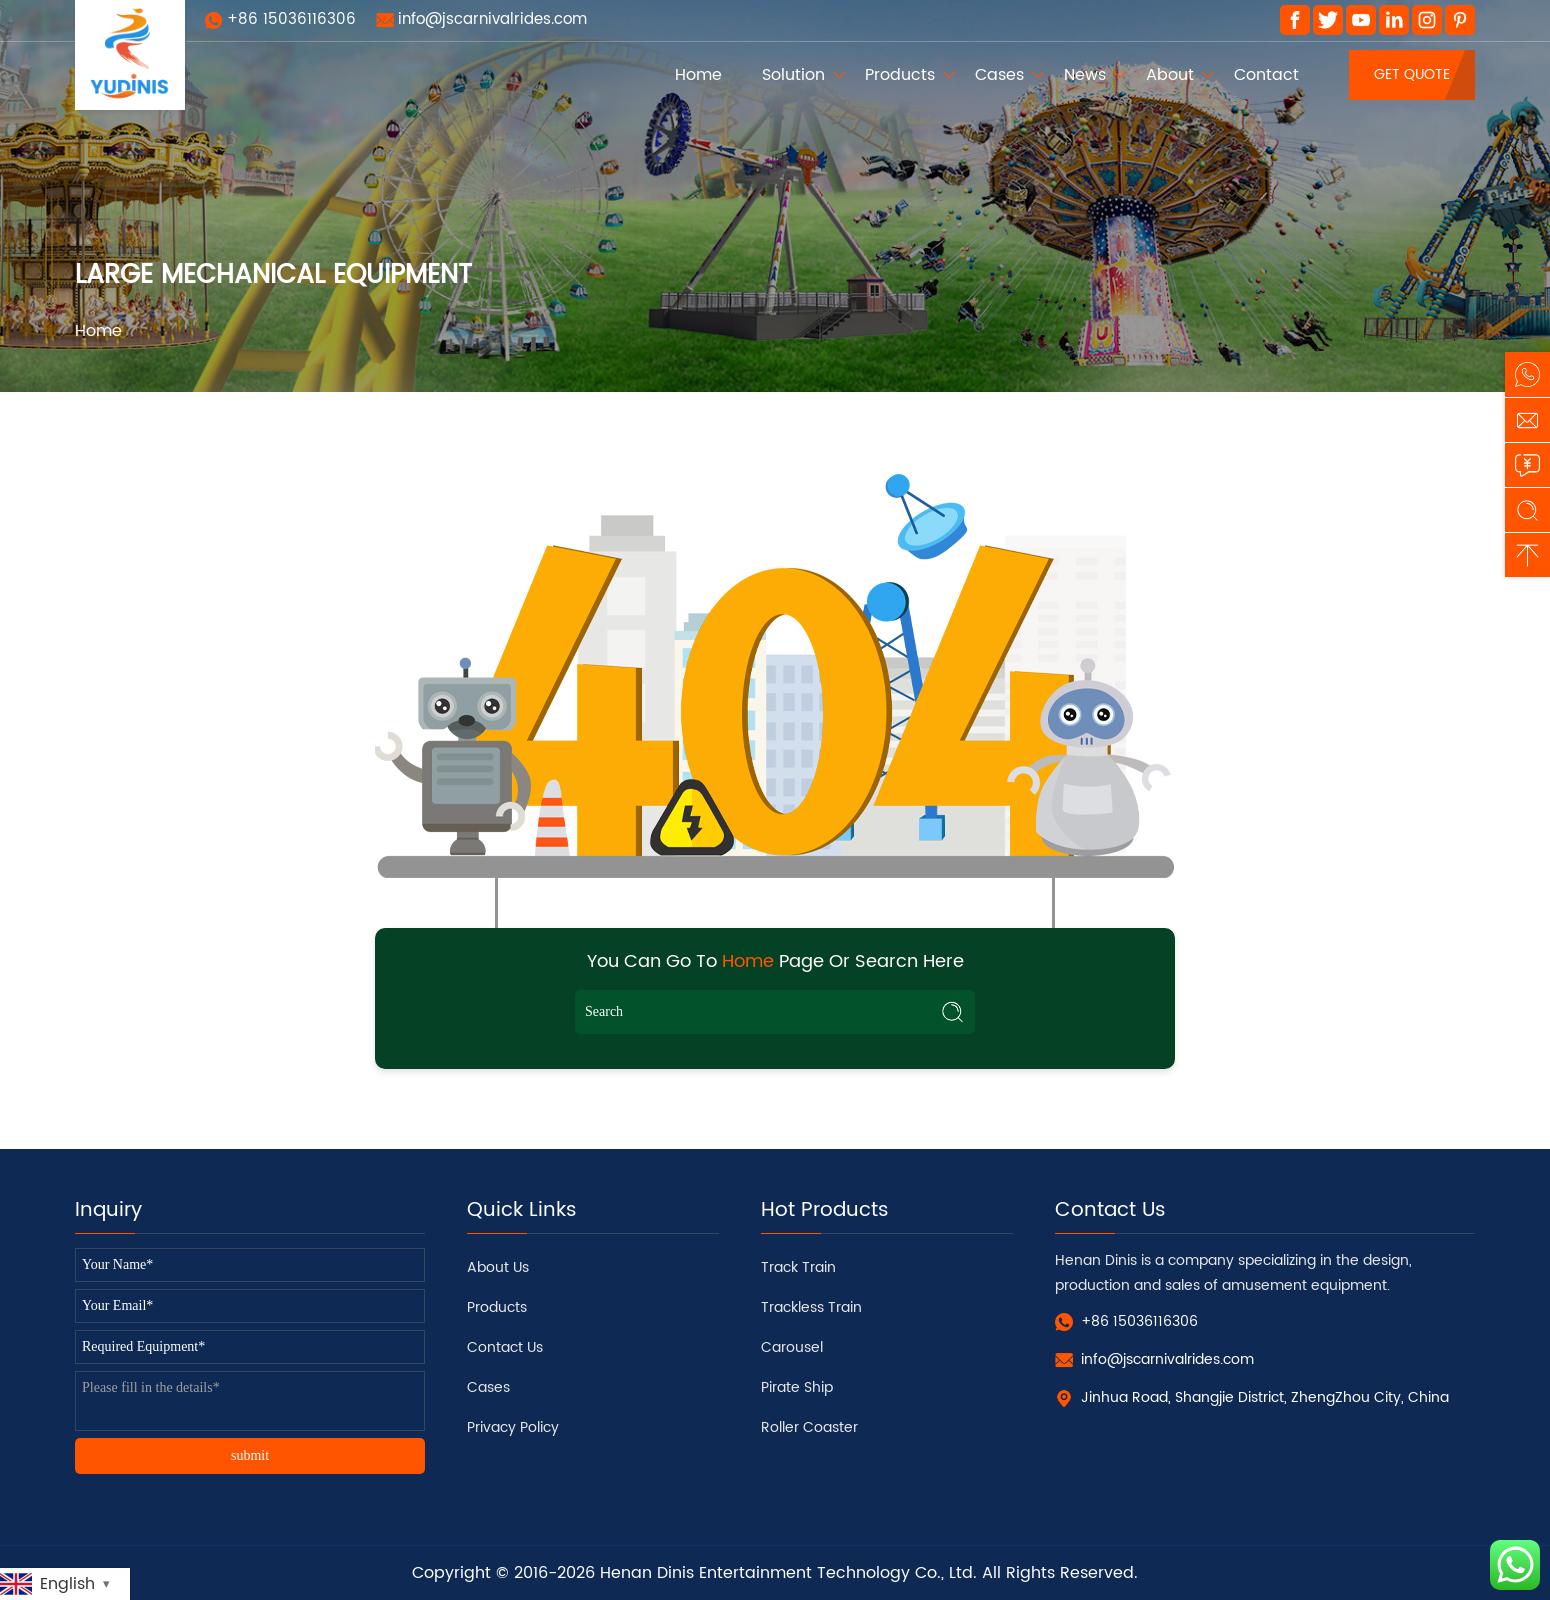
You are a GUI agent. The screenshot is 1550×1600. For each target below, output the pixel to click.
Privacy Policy (513, 1427)
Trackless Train (811, 1307)
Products (900, 75)
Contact (1266, 75)
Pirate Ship (797, 1387)
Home (698, 75)
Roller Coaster (809, 1427)
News (1085, 75)
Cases (999, 75)
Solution (793, 75)
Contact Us (505, 1347)
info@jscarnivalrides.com (492, 19)
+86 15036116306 (291, 19)
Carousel (792, 1347)
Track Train (798, 1267)
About (1170, 75)
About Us (498, 1267)
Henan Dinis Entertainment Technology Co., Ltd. (788, 1573)
